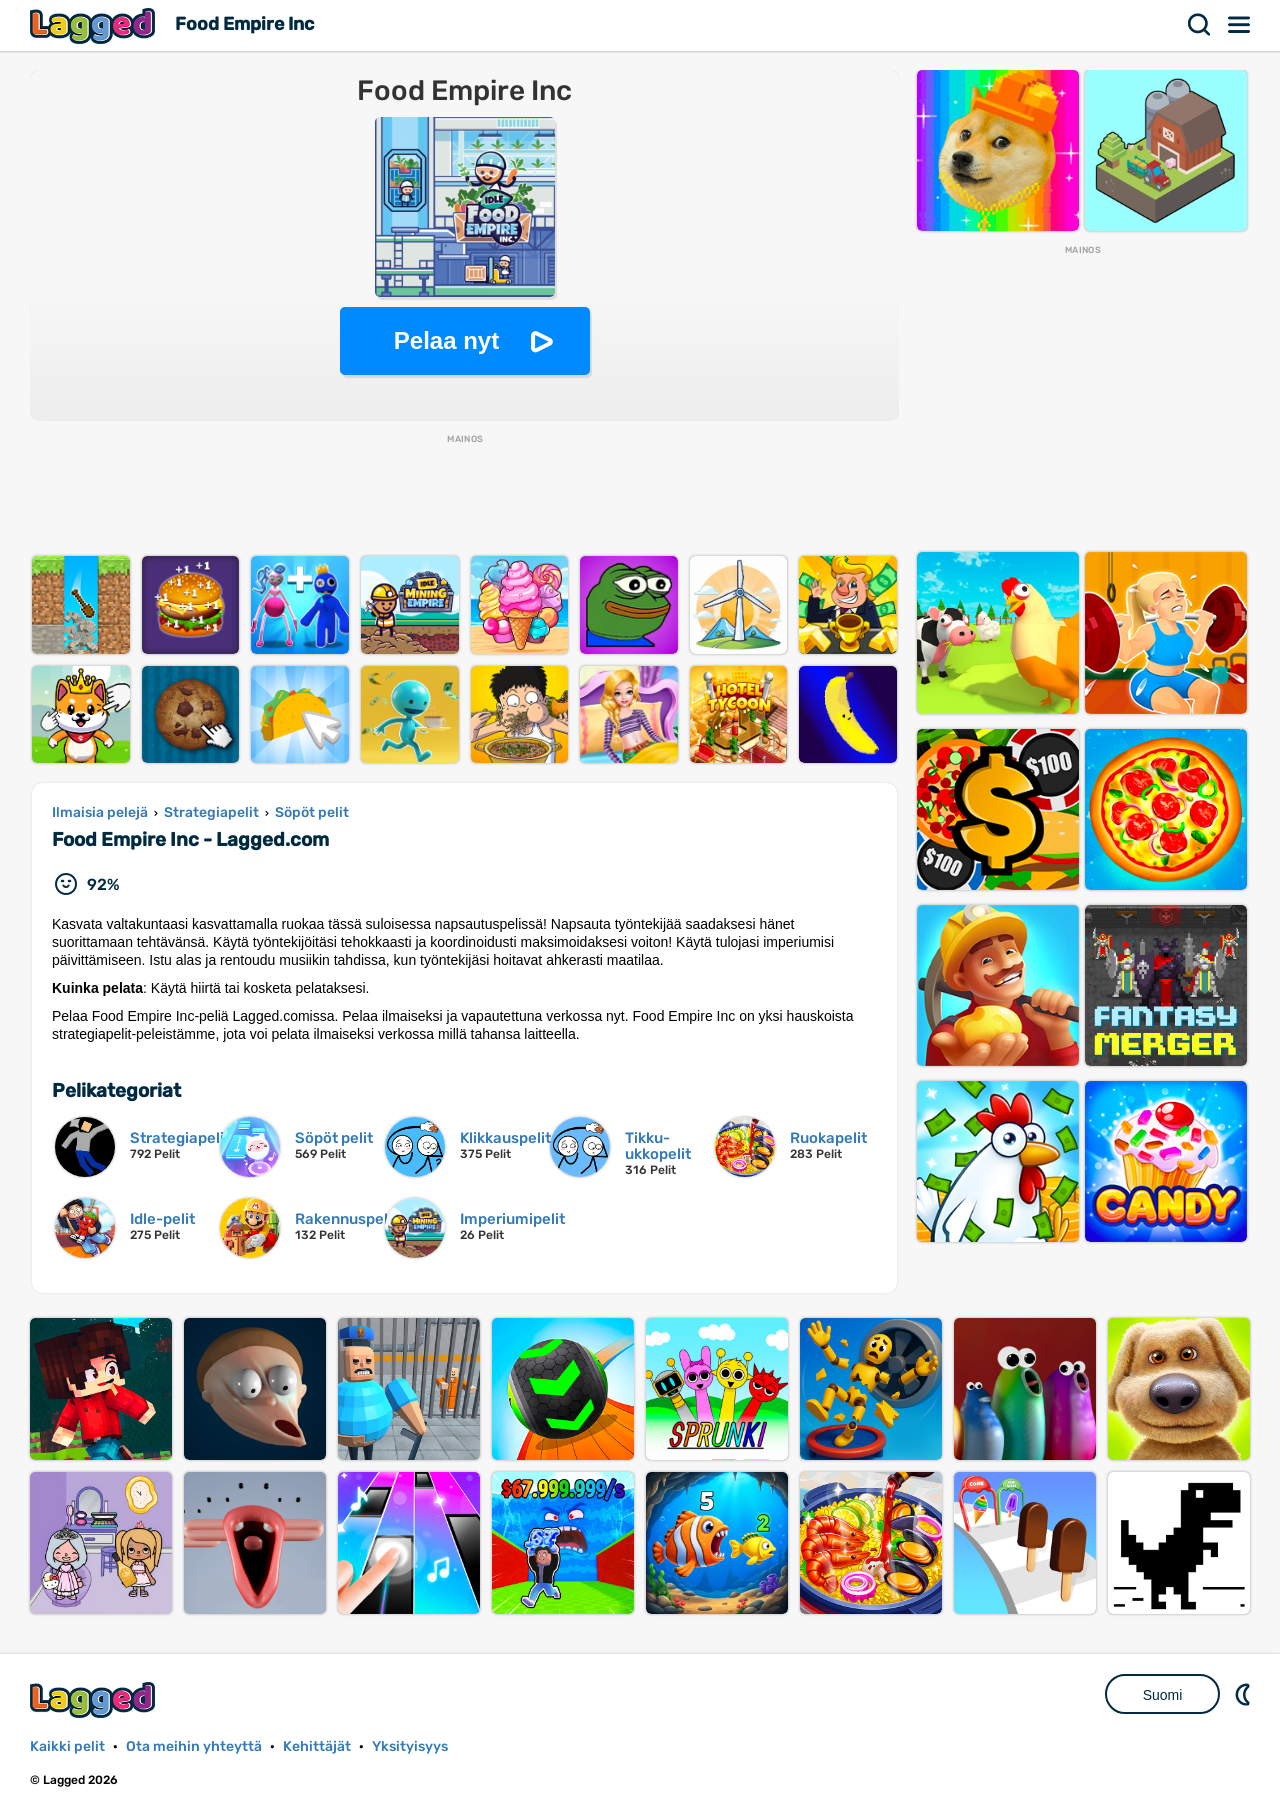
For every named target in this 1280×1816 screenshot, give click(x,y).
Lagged (95, 25)
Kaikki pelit (67, 1746)
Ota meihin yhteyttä (194, 1746)
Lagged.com (95, 1699)
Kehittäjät (317, 1746)
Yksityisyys (410, 1746)
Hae (1200, 25)
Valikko (1240, 25)
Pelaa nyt (446, 340)
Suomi (1163, 1695)
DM (1245, 1694)
